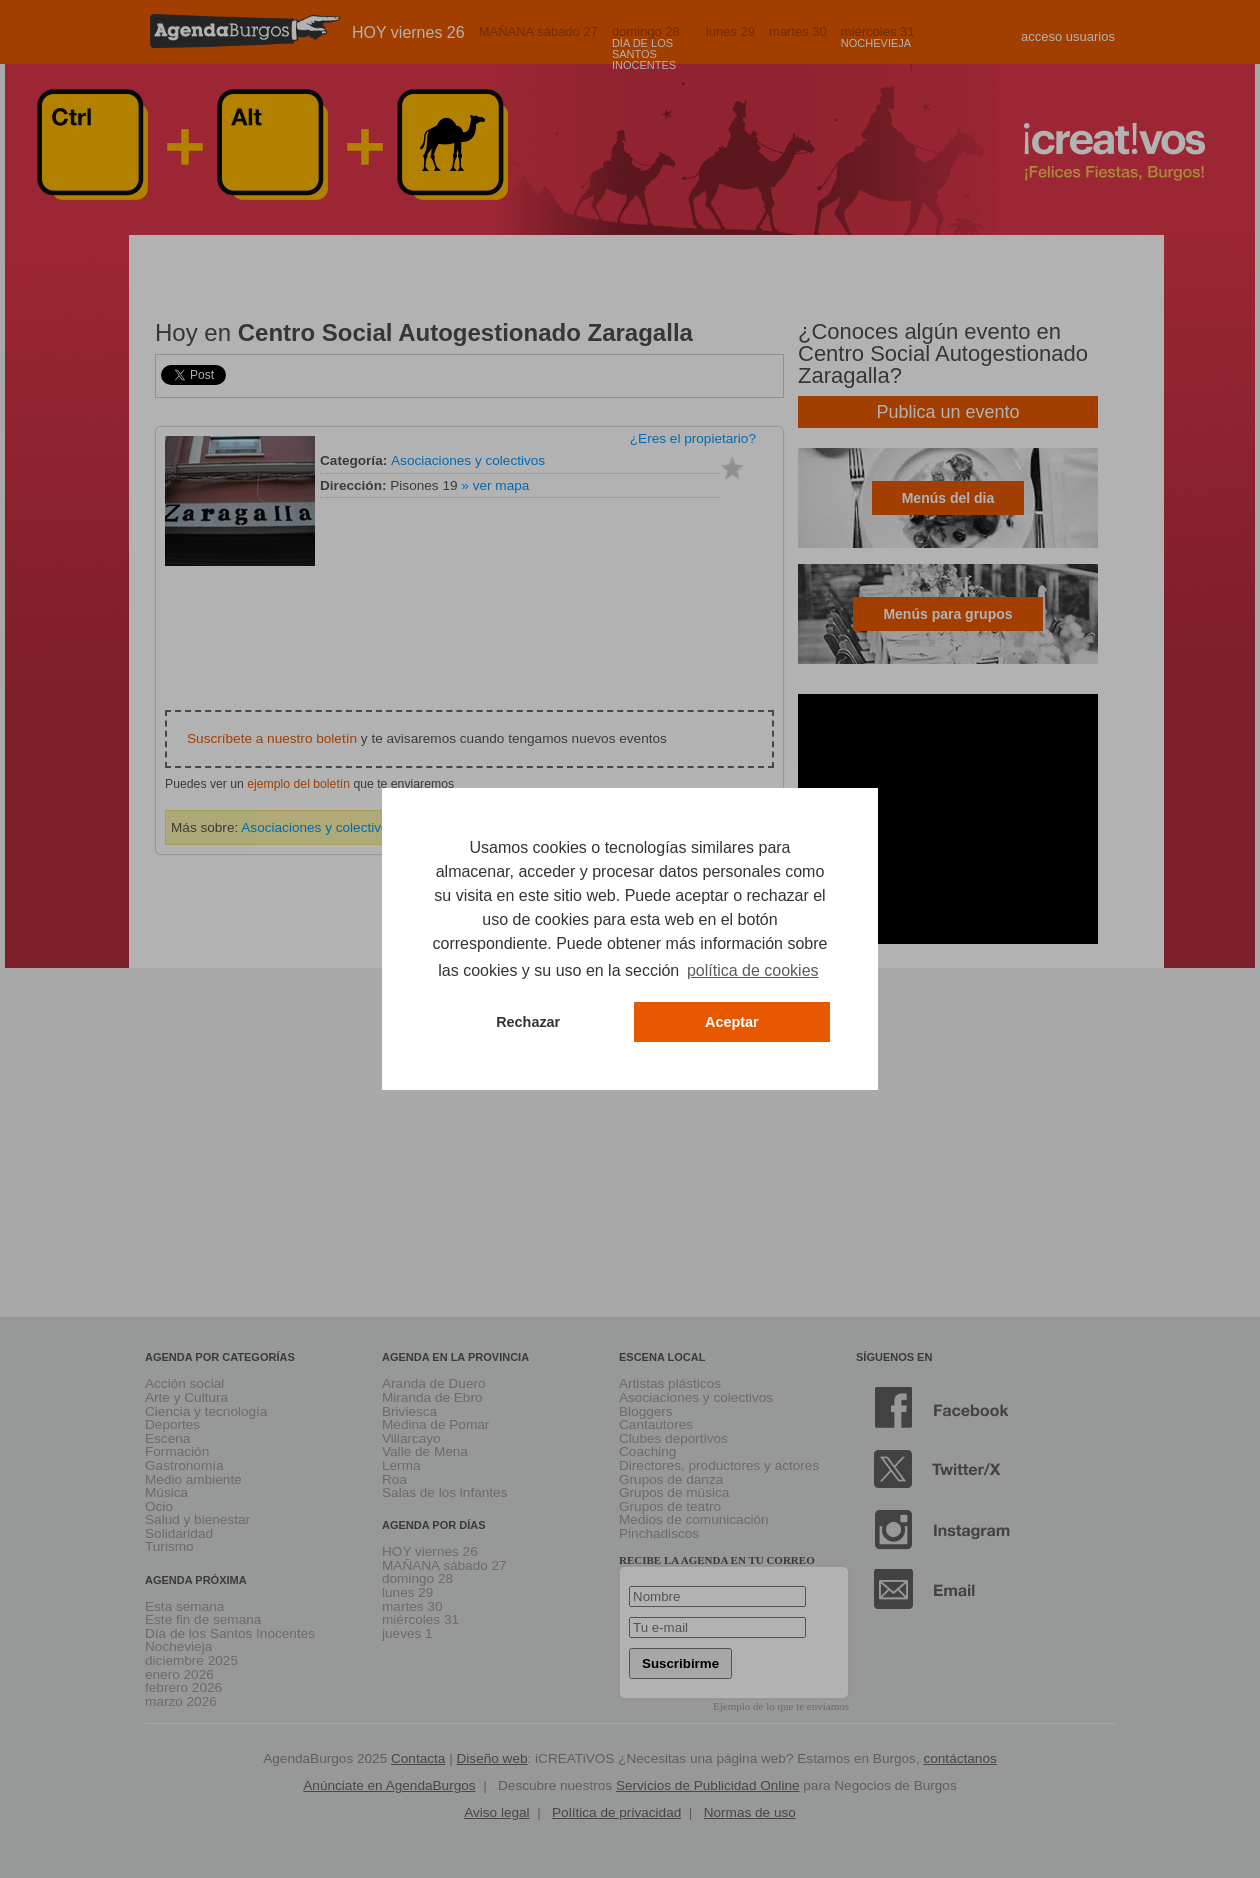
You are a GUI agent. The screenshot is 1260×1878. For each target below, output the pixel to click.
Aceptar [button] (732, 1022)
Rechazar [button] (528, 1022)
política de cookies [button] (753, 970)
